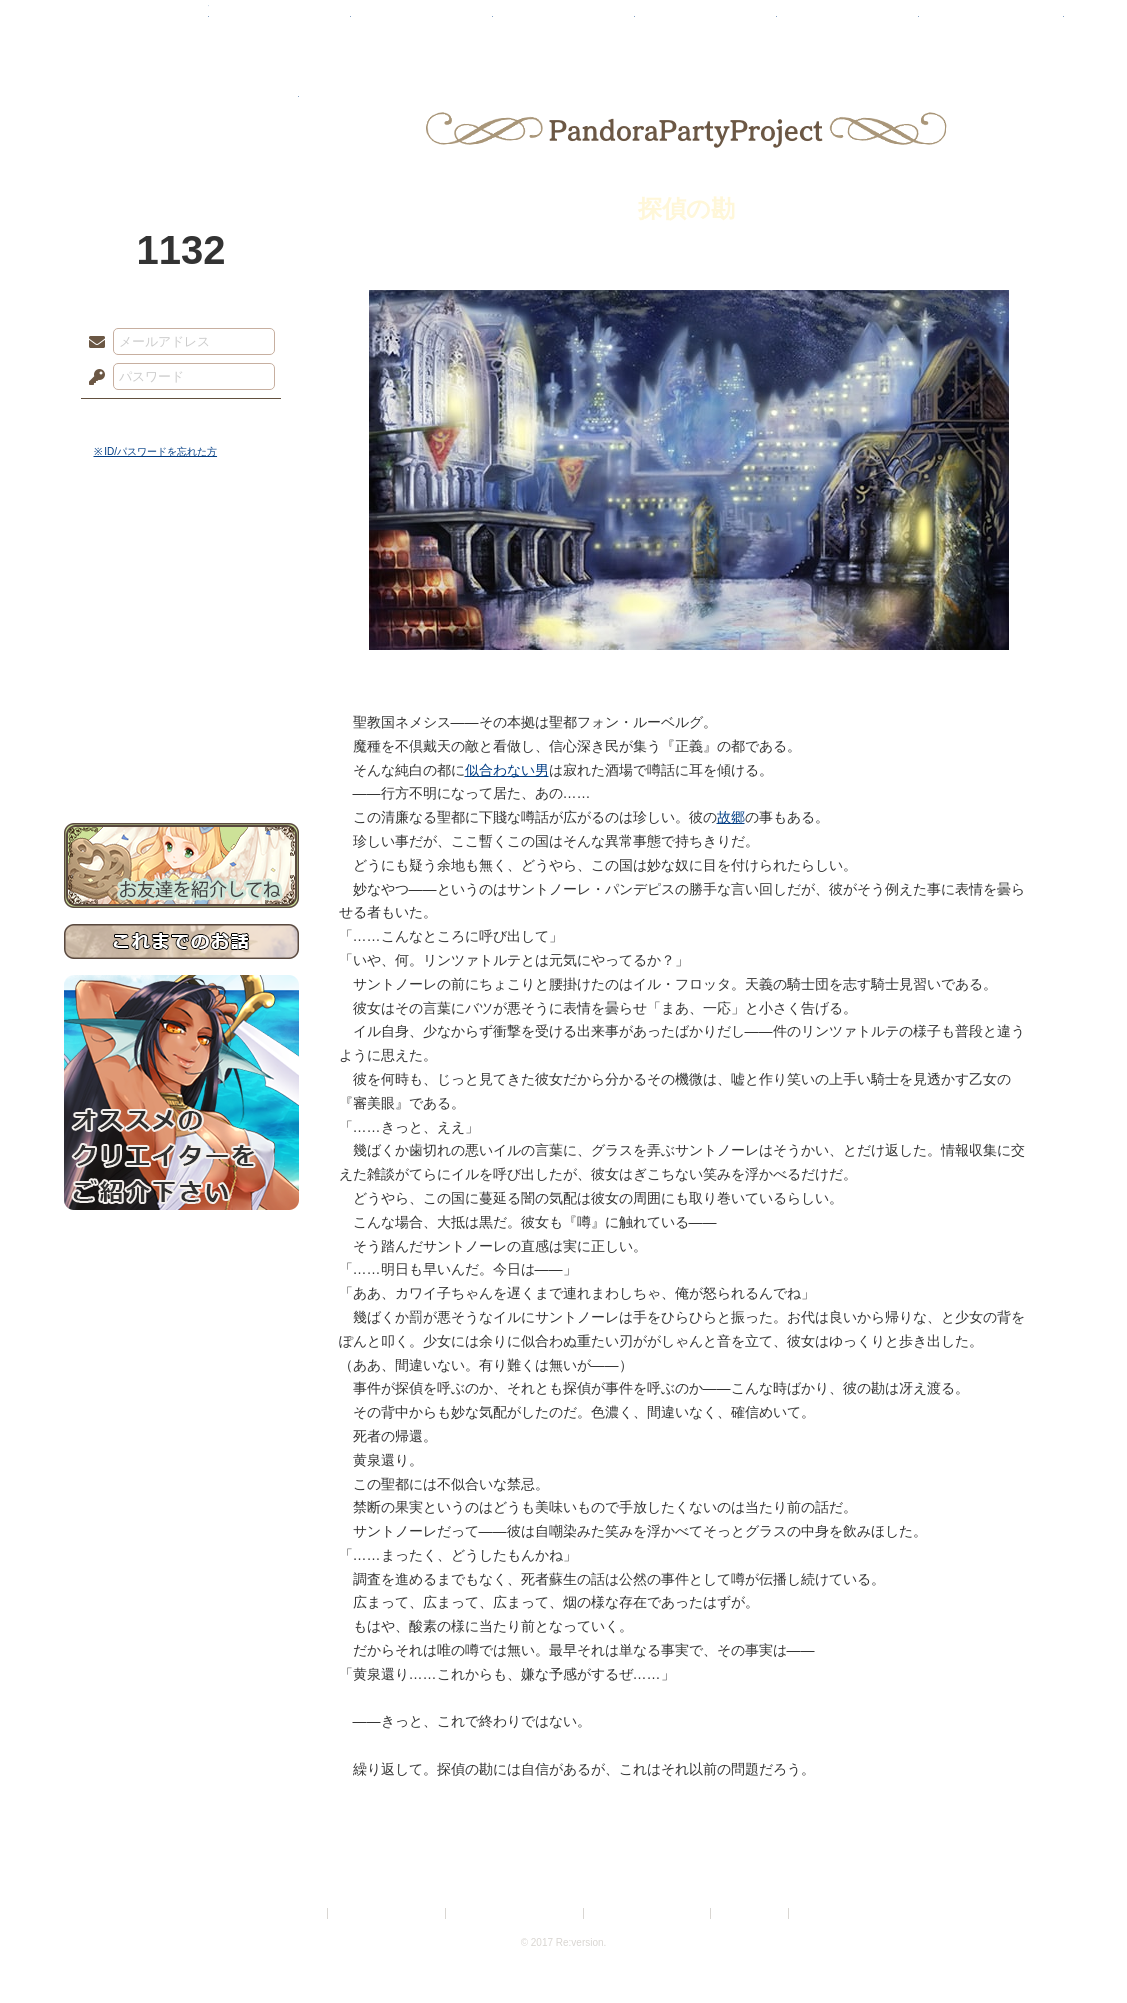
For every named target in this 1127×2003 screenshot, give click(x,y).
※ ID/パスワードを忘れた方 (156, 451)
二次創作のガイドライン (648, 1913)
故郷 (731, 817)
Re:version (823, 1913)
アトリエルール (181, 670)
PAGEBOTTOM (1077, 1948)
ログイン (133, 419)
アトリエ (564, 25)
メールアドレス (92, 343)
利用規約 (300, 1913)
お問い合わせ (181, 760)
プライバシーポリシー (388, 1913)
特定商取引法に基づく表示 (516, 1913)
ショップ (848, 25)
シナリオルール (181, 645)
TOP (136, 25)
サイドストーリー (181, 580)
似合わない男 (507, 770)
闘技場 (991, 25)
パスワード (92, 378)
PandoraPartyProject (181, 110)
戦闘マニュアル (181, 695)
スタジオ (706, 25)
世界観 (181, 545)
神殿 (280, 25)
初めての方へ (181, 725)
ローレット (422, 25)
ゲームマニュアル (181, 615)
